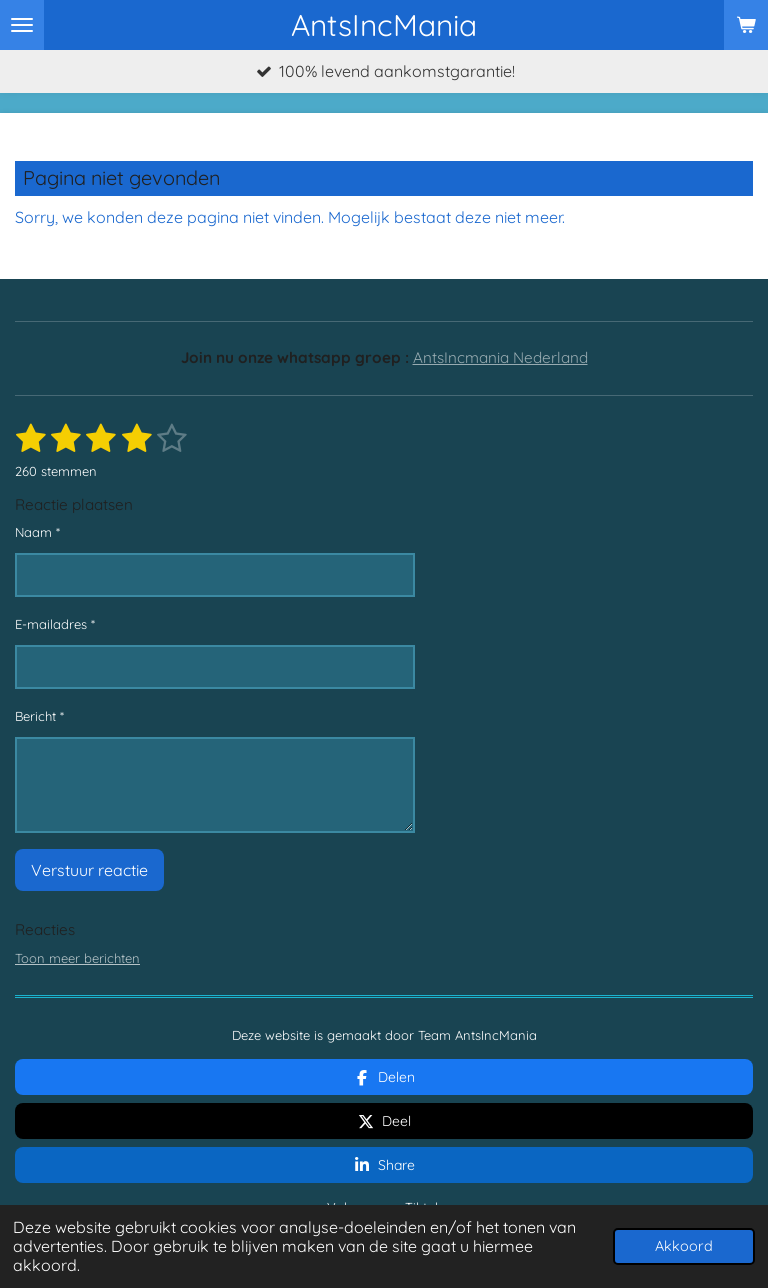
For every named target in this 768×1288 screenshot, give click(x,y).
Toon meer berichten (77, 958)
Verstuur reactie (89, 870)
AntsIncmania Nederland (500, 357)
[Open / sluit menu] (22, 25)
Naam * (37, 532)
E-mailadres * (55, 625)
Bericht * (39, 717)
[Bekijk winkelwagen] (746, 25)
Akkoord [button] (684, 1246)
